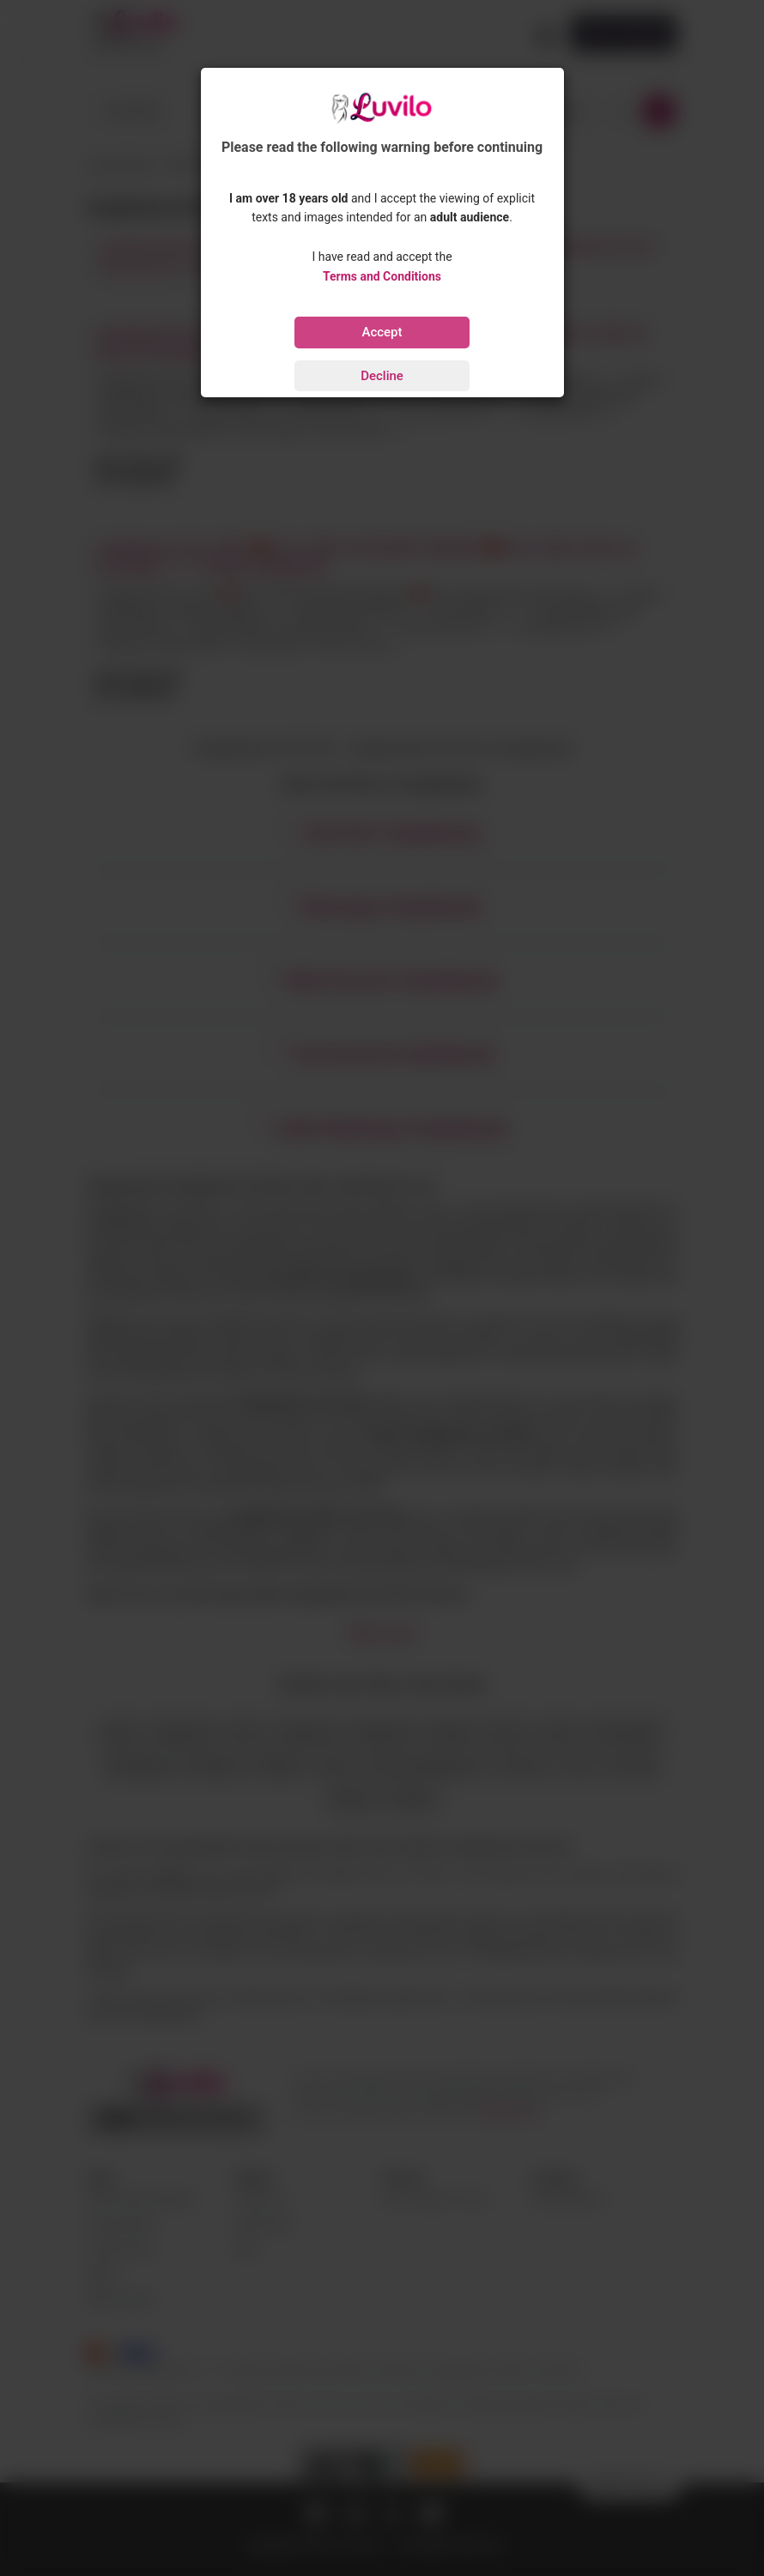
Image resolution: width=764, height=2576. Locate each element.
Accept (381, 332)
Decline (382, 376)
